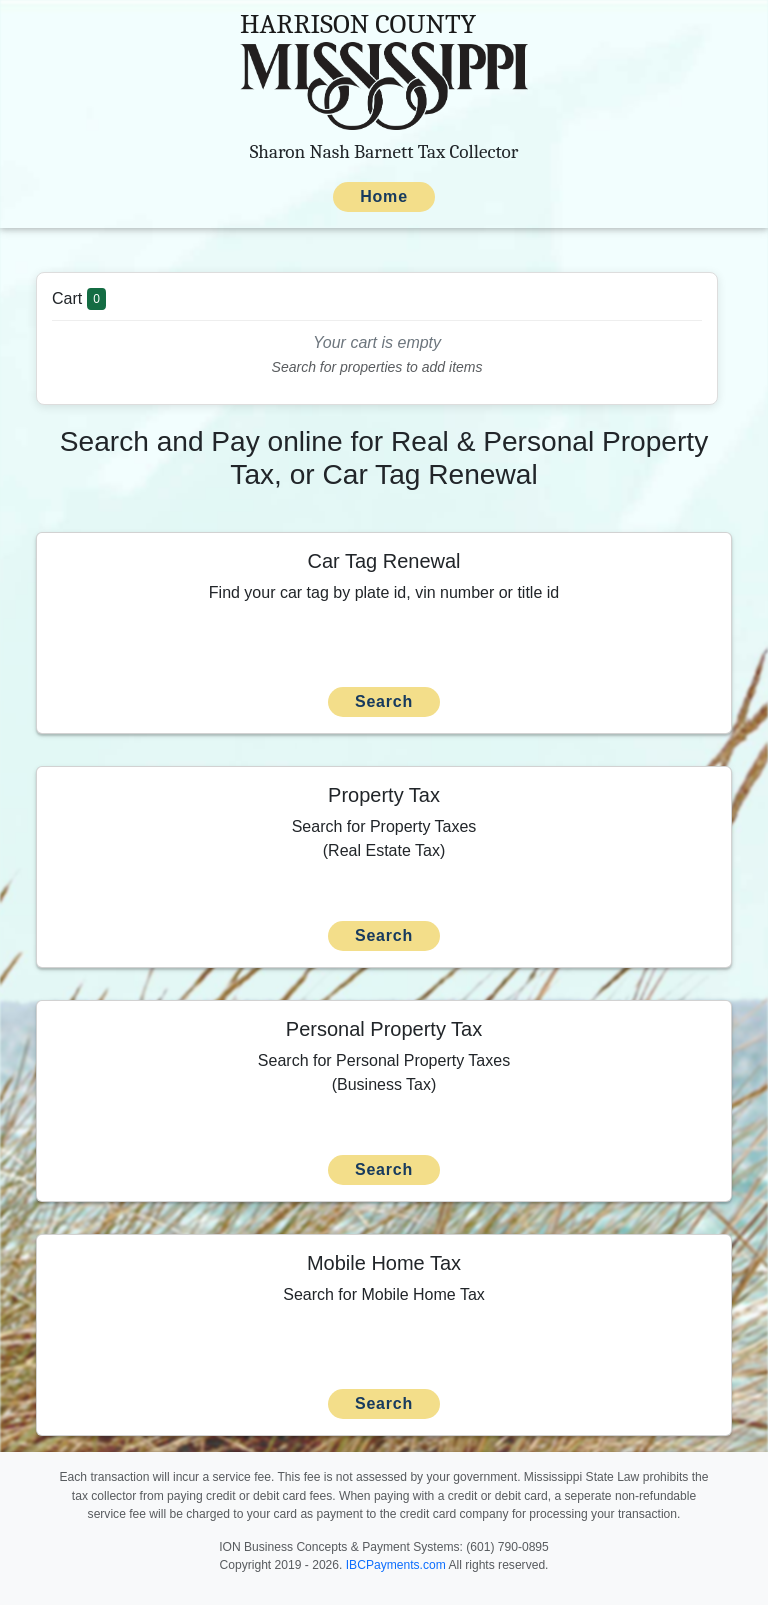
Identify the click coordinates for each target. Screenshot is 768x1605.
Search (384, 701)
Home (384, 196)
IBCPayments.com (396, 1565)
